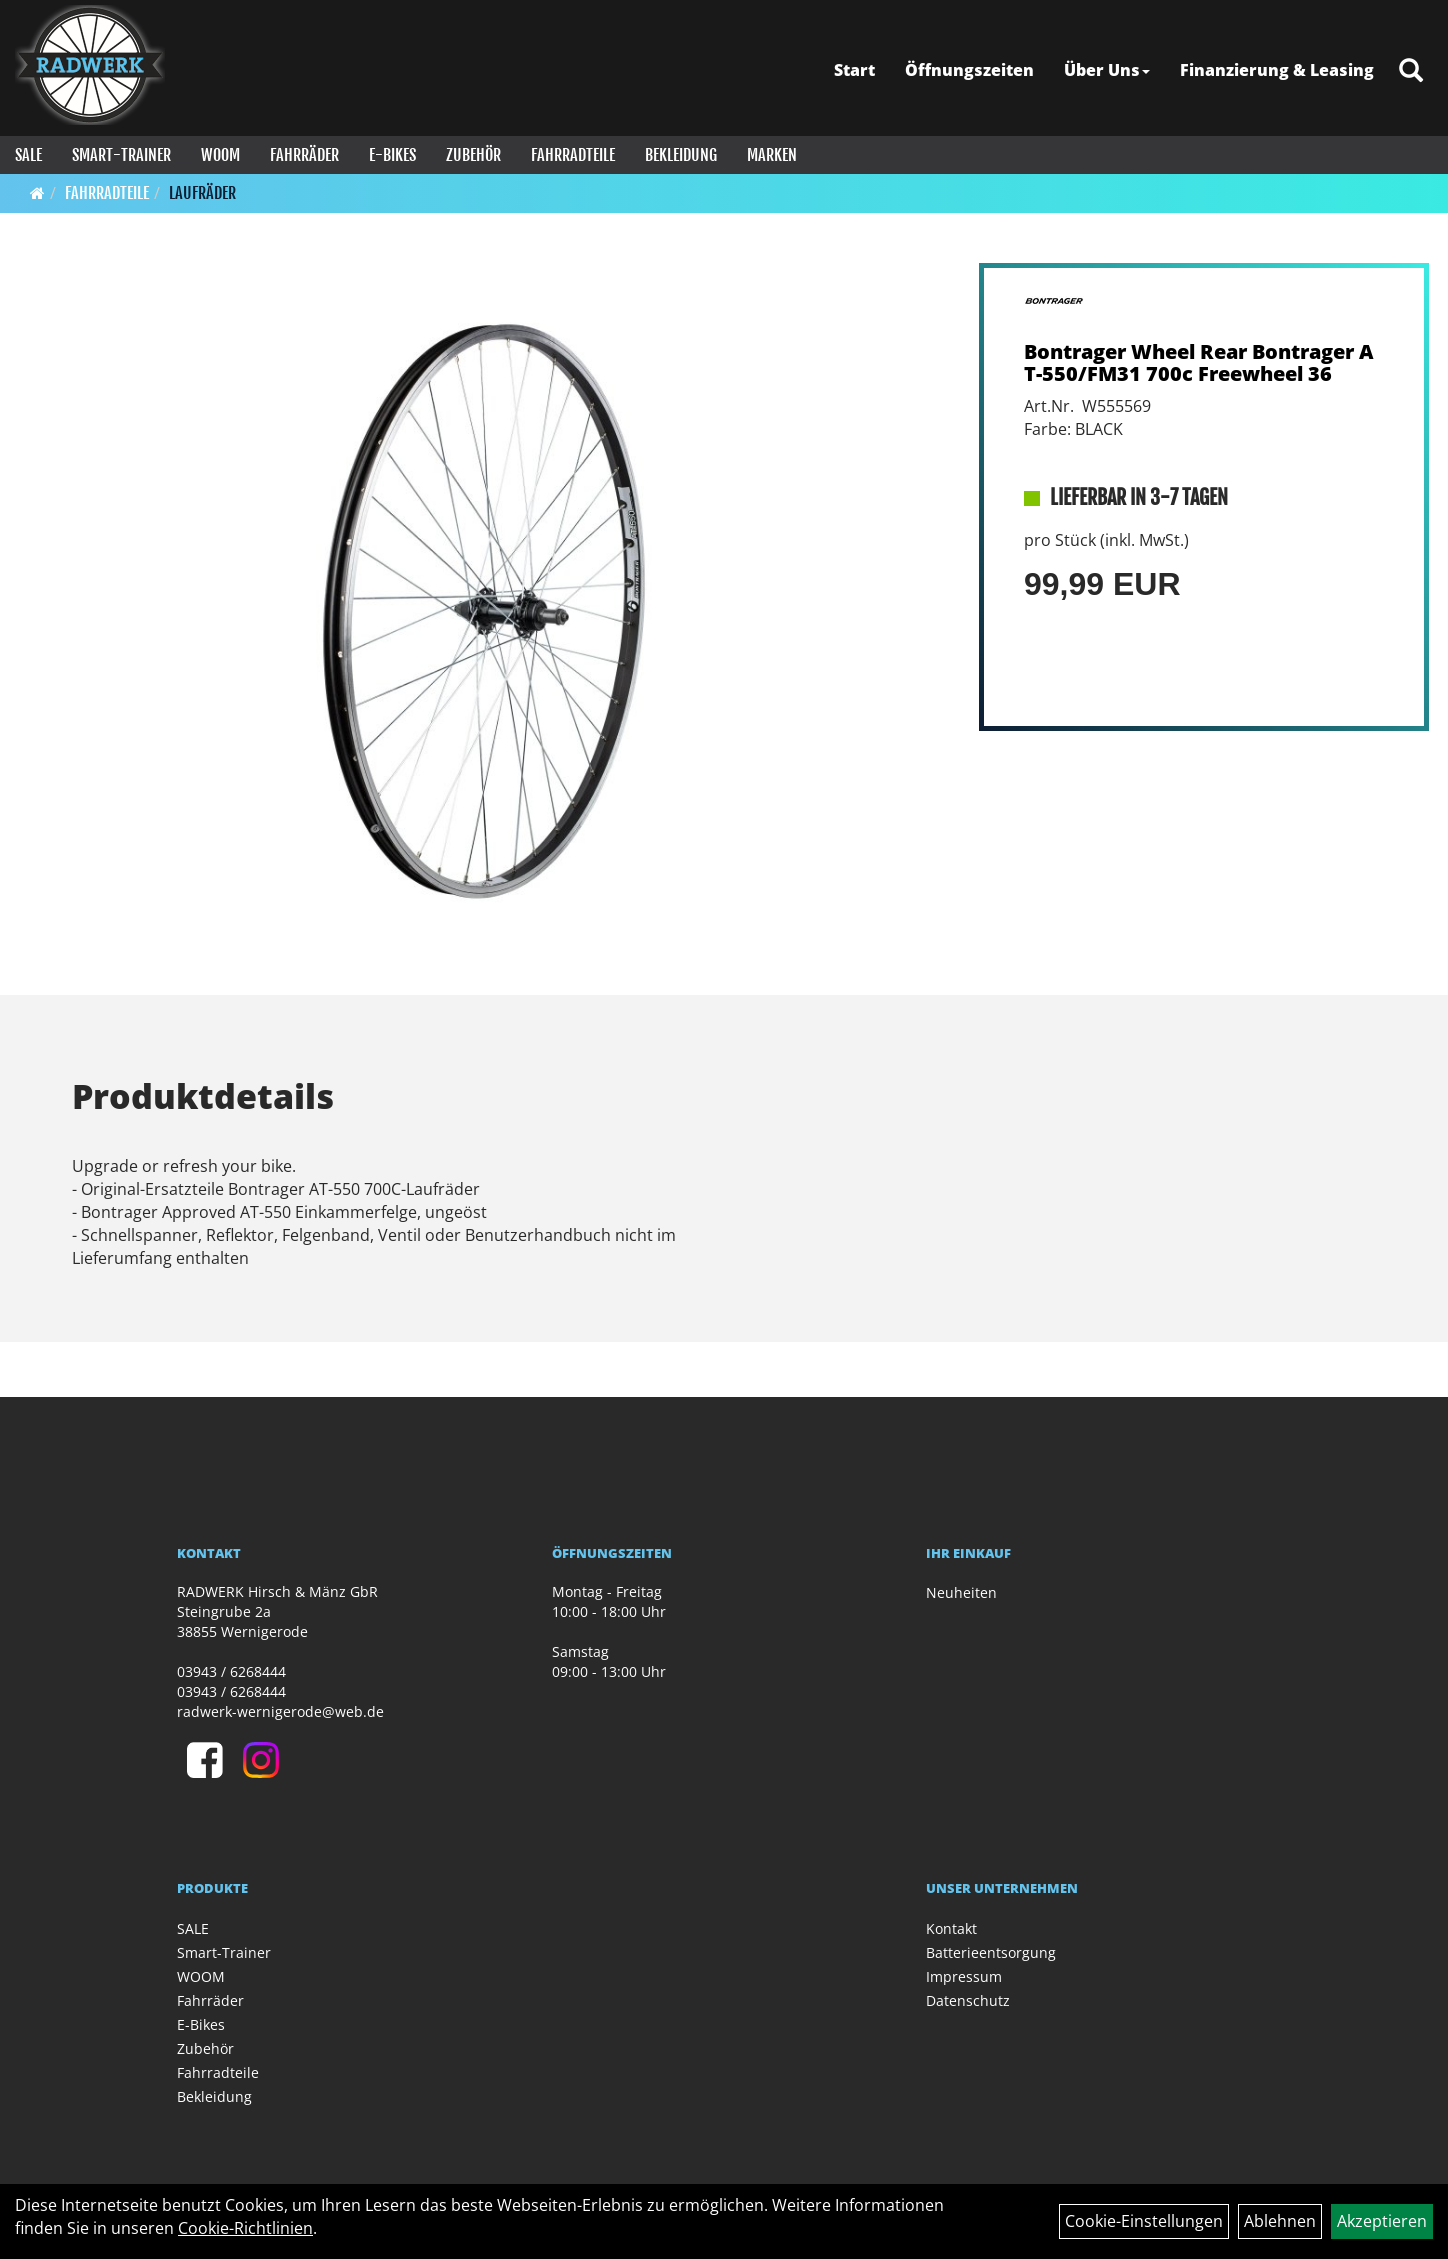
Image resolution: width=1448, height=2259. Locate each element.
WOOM (220, 155)
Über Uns (1107, 70)
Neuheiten (961, 1592)
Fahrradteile (573, 155)
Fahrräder (304, 155)
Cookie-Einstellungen (1144, 2221)
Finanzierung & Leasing (1277, 70)
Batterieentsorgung (991, 1952)
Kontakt (951, 1928)
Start (854, 70)
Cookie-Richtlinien (245, 2228)
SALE (28, 155)
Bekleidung (681, 155)
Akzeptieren (1382, 2221)
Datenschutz (968, 2000)
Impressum (964, 1976)
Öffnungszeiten (969, 70)
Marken (772, 155)
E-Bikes (392, 155)
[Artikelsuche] (1411, 71)
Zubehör (473, 155)
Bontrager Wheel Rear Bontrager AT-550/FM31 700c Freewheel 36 (1199, 362)
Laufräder (202, 193)
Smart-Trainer (121, 155)
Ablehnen (1280, 2221)
